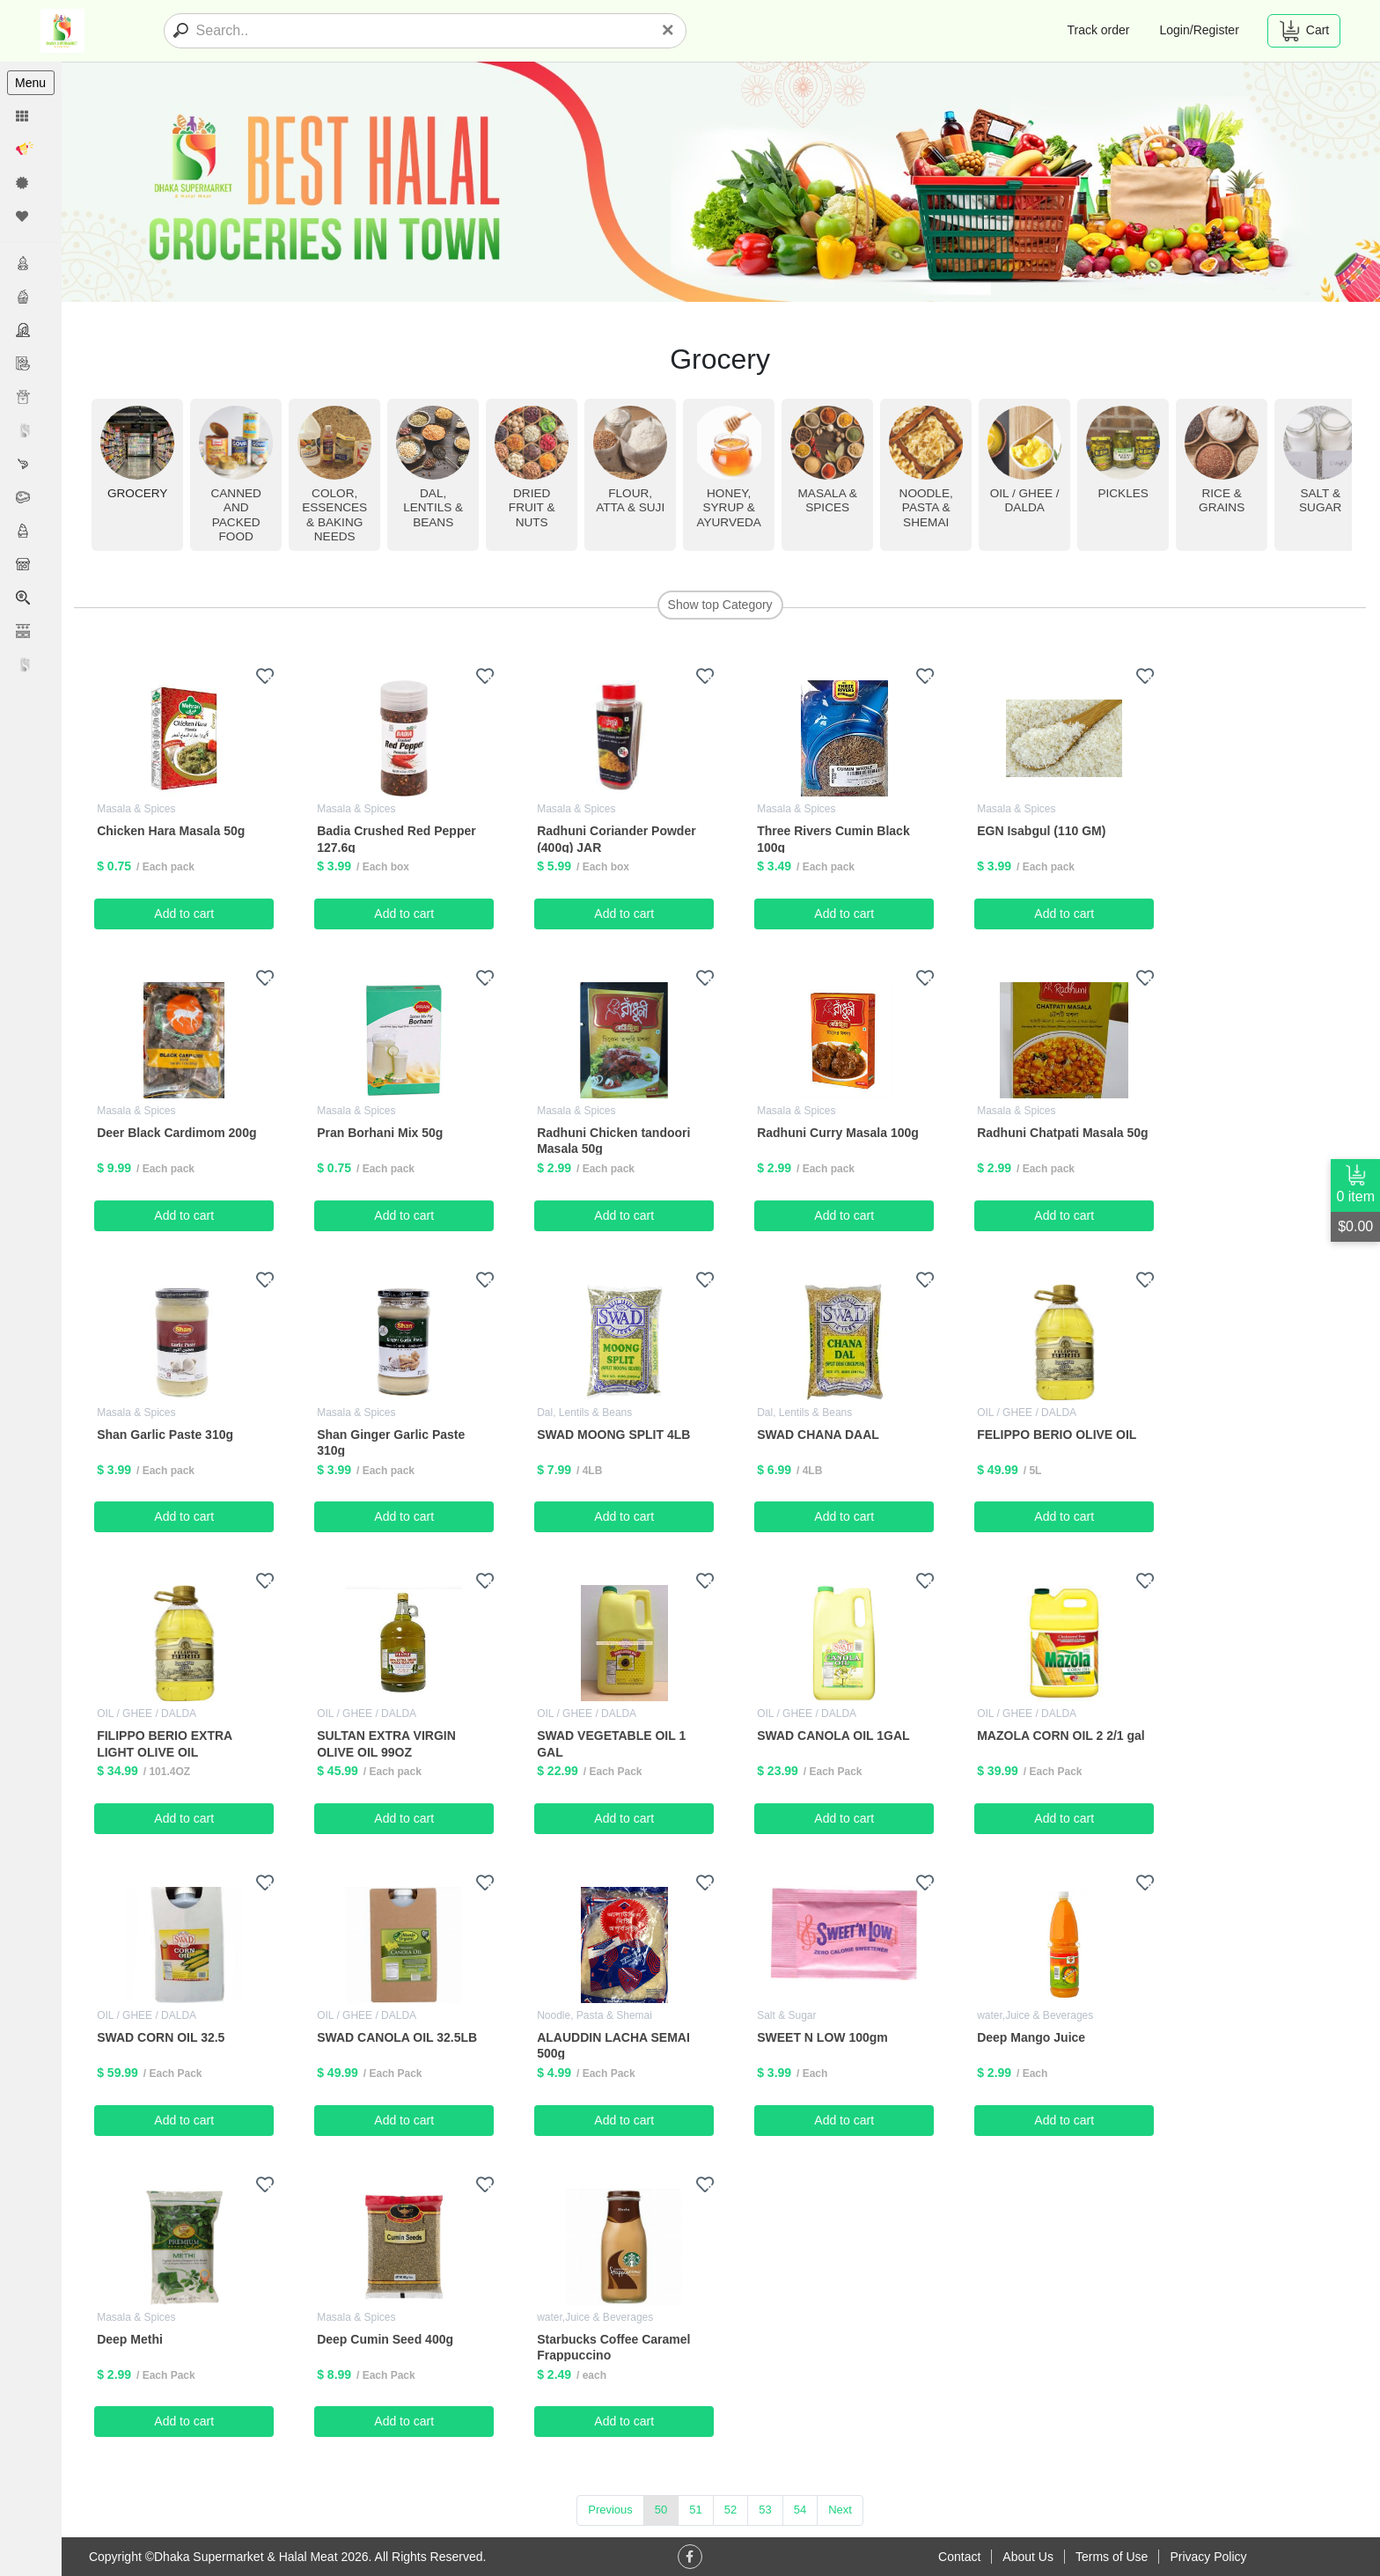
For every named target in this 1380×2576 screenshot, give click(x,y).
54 (801, 2509)
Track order (1098, 30)
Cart (1304, 30)
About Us (1027, 2557)
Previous (611, 2509)
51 (696, 2509)
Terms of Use (1111, 2557)
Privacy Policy (1208, 2557)
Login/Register (1199, 30)
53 (766, 2509)
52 (731, 2509)
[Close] (668, 30)
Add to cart (186, 913)
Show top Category (720, 605)
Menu (30, 83)
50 (662, 2509)
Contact (959, 2557)
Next (841, 2509)
